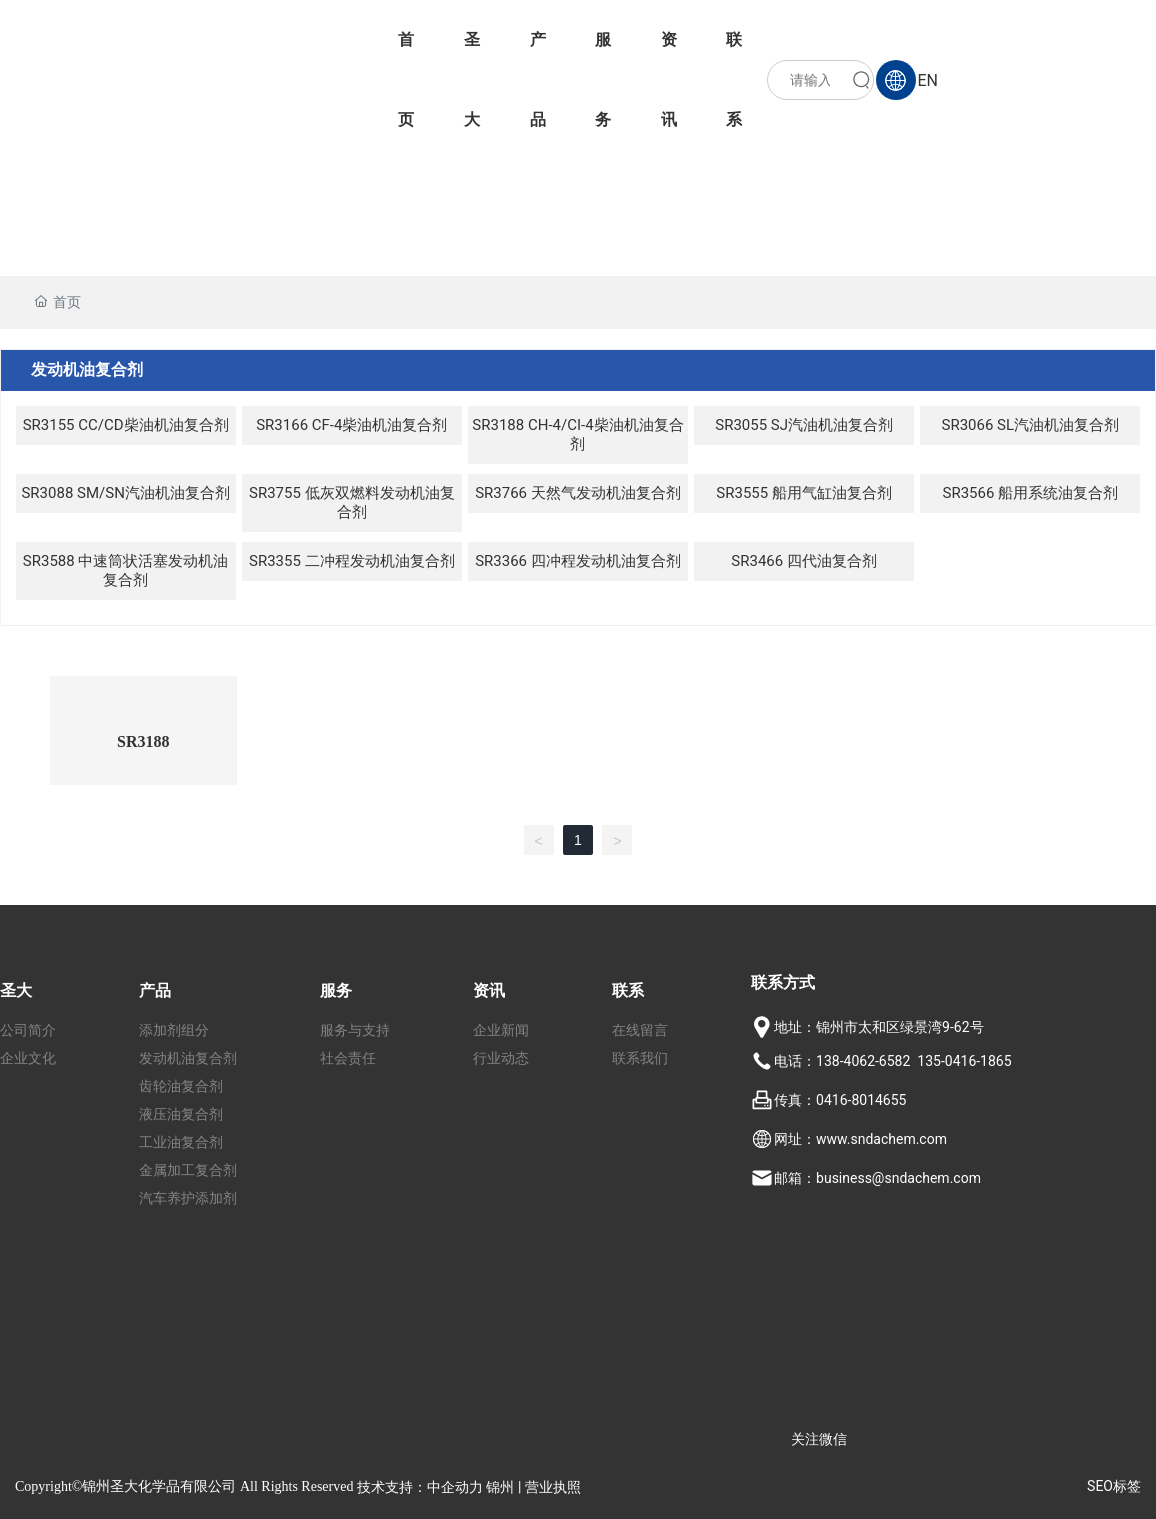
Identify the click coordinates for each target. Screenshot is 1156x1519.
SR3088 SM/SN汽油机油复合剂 (125, 493)
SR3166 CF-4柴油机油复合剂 (351, 425)
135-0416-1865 (964, 1061)
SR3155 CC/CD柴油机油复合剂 (126, 425)
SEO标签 (1114, 1486)
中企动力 (455, 1487)
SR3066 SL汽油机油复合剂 (1031, 425)
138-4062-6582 (863, 1061)
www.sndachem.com (881, 1139)
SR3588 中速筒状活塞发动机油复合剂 (126, 570)
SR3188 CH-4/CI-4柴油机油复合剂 (577, 434)
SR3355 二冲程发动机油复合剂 (352, 561)
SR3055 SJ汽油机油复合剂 (804, 425)
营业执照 (553, 1487)
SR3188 (143, 741)
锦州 (500, 1487)
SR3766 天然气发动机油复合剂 (578, 493)
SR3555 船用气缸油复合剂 (804, 493)
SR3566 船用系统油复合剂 (1031, 493)
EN (927, 80)
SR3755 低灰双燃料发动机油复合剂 (352, 502)
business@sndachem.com (898, 1178)
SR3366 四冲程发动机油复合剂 (578, 561)
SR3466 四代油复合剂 (804, 561)
